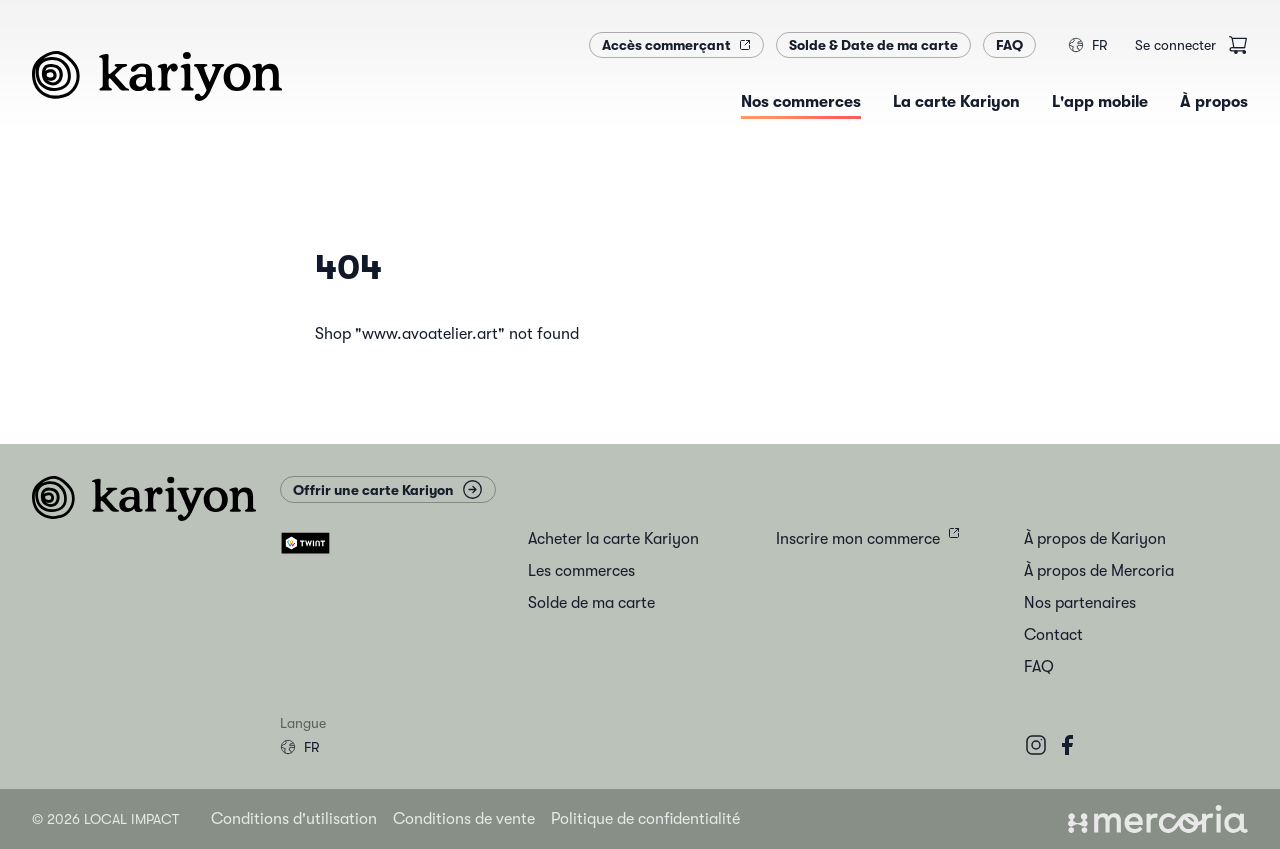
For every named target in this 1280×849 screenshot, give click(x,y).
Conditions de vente (464, 819)
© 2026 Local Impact (105, 819)
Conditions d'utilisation (294, 819)
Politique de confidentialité (645, 819)
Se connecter (1175, 45)
